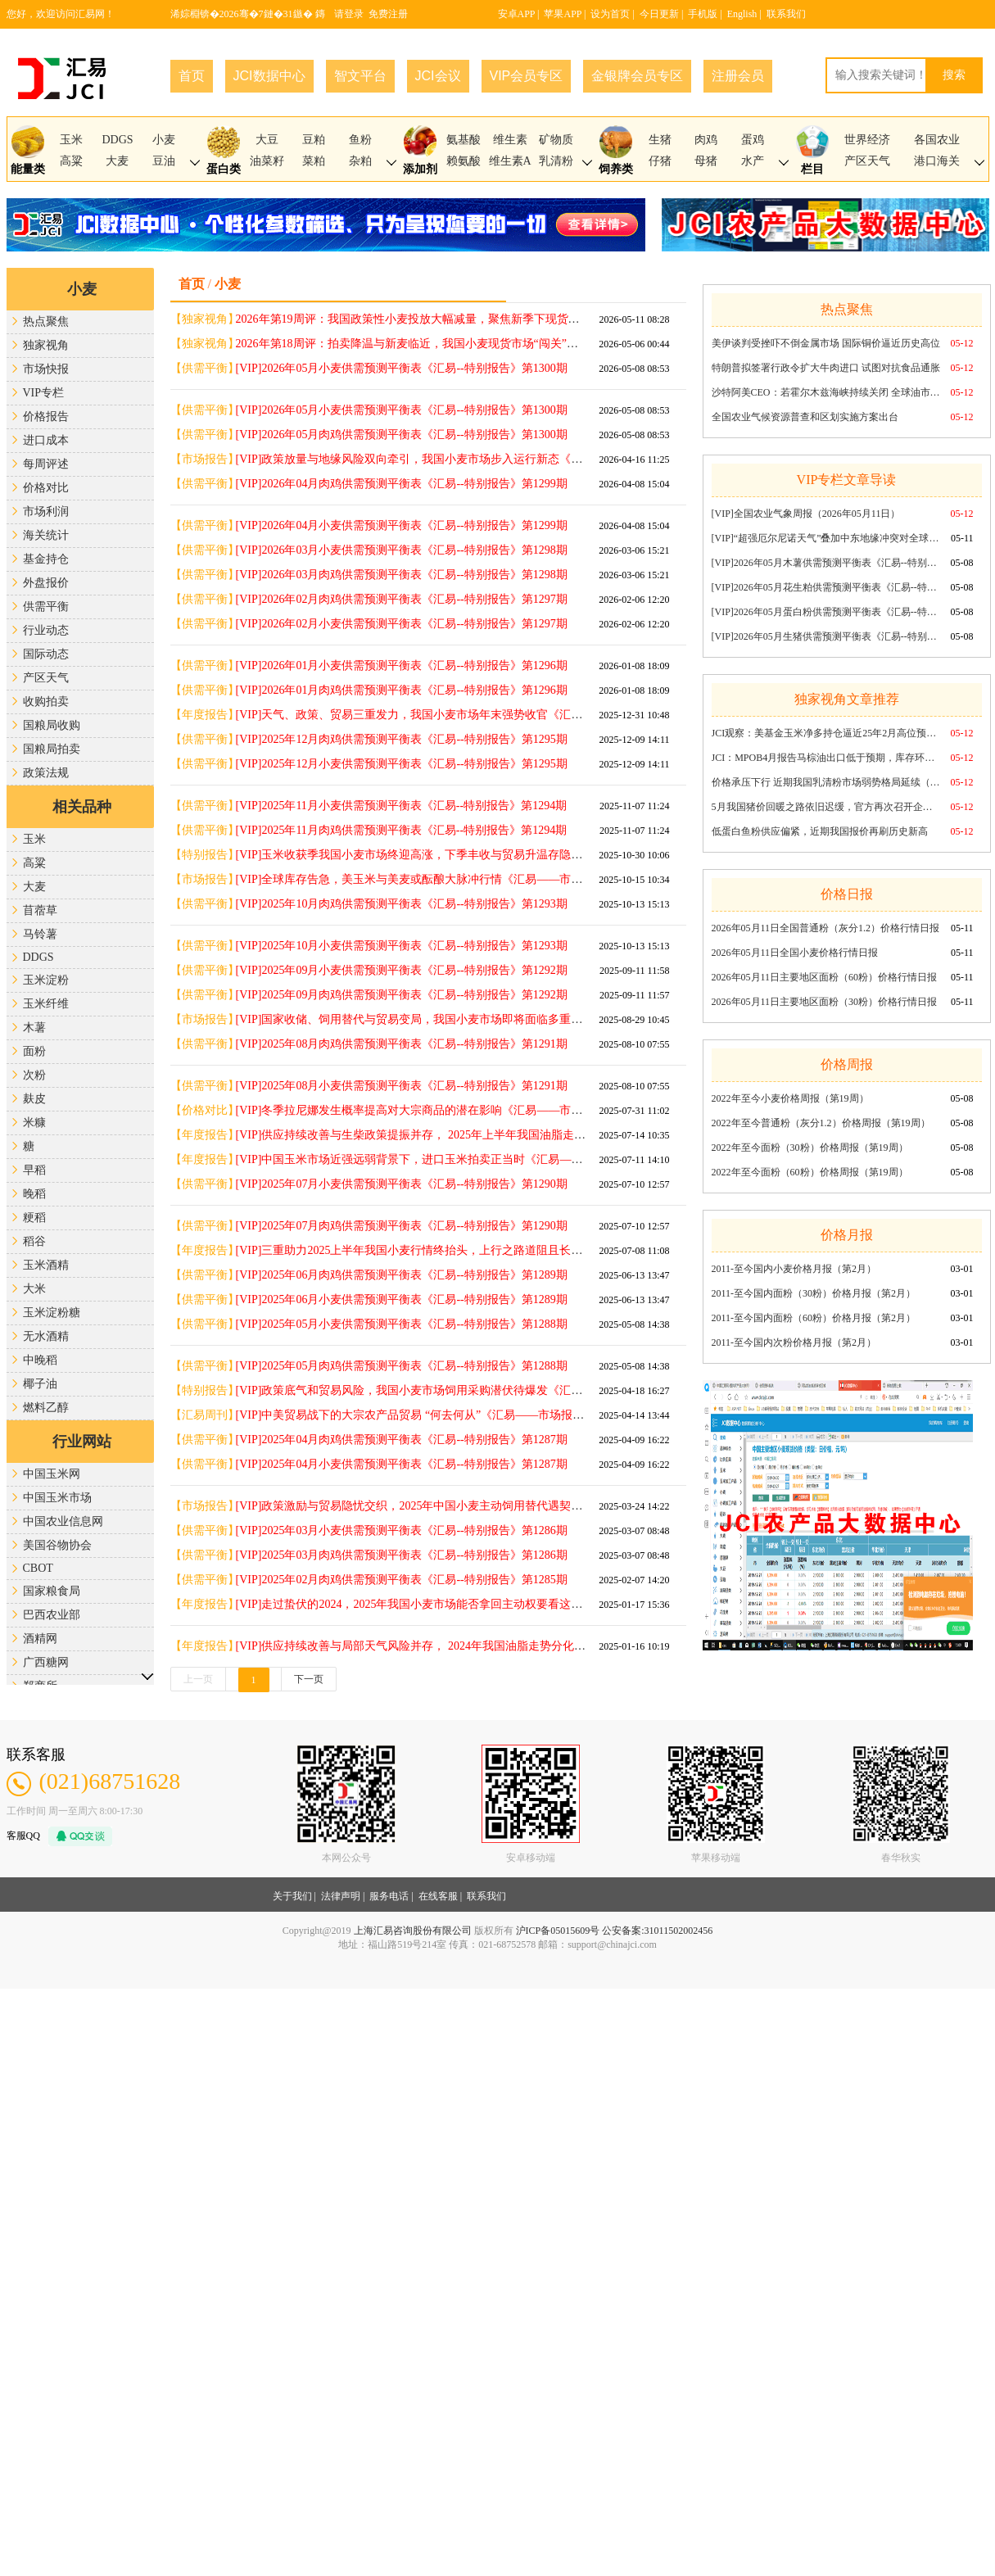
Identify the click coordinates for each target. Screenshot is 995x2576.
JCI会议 (438, 76)
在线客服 (438, 1896)
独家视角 (46, 345)
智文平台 (360, 76)
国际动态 (46, 654)
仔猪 (660, 161)
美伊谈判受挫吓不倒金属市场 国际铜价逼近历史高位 (826, 343)
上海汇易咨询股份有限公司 (413, 1930)
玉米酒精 (46, 1265)
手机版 (702, 14)
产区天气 (867, 161)
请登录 (349, 14)
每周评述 (46, 464)
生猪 (660, 140)
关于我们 (292, 1896)
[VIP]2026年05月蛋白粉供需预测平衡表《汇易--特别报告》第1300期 (826, 612)
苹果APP (562, 14)
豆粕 (313, 140)
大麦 (117, 161)
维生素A (510, 161)
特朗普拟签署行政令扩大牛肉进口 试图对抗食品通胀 (826, 367)
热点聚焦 (46, 321)
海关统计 (46, 535)
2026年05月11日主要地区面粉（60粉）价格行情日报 (825, 977)
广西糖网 (46, 1662)
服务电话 (389, 1896)
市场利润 (46, 511)
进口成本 (46, 440)
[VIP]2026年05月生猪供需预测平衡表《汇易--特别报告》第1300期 (826, 636)
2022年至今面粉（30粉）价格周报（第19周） (810, 1147)
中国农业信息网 (63, 1521)
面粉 (34, 1051)
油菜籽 (267, 161)
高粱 (71, 161)
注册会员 (738, 76)
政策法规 (46, 773)
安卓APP (517, 14)
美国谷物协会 (57, 1545)
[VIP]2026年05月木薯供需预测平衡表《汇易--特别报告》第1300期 (826, 562)
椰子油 (40, 1384)
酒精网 (40, 1638)
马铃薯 (40, 934)
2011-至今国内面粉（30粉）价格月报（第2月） (814, 1293)
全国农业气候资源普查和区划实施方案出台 (805, 417)
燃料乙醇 (46, 1407)
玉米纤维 (46, 1004)
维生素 (510, 140)
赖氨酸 (463, 161)
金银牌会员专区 (637, 76)
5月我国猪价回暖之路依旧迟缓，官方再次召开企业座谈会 (826, 807)
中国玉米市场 (57, 1498)
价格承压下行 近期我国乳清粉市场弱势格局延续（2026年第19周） (826, 782)
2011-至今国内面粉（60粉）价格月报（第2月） (814, 1318)
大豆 (267, 140)
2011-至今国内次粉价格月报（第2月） (794, 1342)
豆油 (163, 161)
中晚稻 (40, 1360)
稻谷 (34, 1241)
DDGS (117, 140)
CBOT (38, 1568)
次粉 (34, 1075)
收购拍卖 (46, 701)
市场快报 (46, 369)
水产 (752, 161)
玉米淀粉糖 (51, 1312)
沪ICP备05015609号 (558, 1930)
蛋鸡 (752, 140)
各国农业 (937, 140)
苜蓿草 (40, 910)
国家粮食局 (51, 1591)
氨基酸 (463, 140)
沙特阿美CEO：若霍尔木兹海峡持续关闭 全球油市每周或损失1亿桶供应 (826, 392)
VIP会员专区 (526, 76)
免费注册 (388, 14)
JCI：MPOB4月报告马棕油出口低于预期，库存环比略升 (826, 757)
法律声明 (340, 1896)
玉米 (71, 140)
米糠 (34, 1122)
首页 (192, 76)
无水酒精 (46, 1336)
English (742, 14)
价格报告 (46, 416)
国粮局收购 (51, 725)
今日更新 (659, 14)
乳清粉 (556, 161)
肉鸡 (705, 140)
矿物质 (556, 140)
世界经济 (867, 140)
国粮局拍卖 (51, 749)
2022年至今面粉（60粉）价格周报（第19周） (810, 1172)
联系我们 (786, 14)
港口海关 (937, 161)
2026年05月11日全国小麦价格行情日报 (795, 952)
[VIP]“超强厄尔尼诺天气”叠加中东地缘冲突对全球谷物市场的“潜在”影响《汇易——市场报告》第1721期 (826, 538)
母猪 (705, 161)
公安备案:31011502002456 (657, 1930)
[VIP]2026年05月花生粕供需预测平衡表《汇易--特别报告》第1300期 (826, 587)
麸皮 (34, 1099)
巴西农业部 (51, 1615)
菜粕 (313, 161)
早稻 (34, 1170)
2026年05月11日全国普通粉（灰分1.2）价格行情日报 (826, 928)
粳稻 (34, 1217)
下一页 (308, 1679)
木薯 (34, 1027)
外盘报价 (46, 583)
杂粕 (360, 161)
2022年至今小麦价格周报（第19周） (790, 1098)
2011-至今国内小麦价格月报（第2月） (794, 1268)
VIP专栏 (44, 393)
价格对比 (46, 488)
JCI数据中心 (269, 76)
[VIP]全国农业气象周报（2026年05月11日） (806, 513)
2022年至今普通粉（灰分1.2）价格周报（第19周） (821, 1123)
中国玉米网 (51, 1474)
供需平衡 (46, 606)
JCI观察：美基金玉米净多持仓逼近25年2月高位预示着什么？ (826, 733)
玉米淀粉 (46, 980)
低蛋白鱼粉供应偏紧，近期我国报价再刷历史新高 (820, 831)
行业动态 (46, 630)
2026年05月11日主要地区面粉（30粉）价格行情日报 (825, 1001)
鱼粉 (360, 140)
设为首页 (610, 14)
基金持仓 (46, 559)
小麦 (163, 140)
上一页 (198, 1679)
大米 (34, 1289)
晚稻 (34, 1194)
